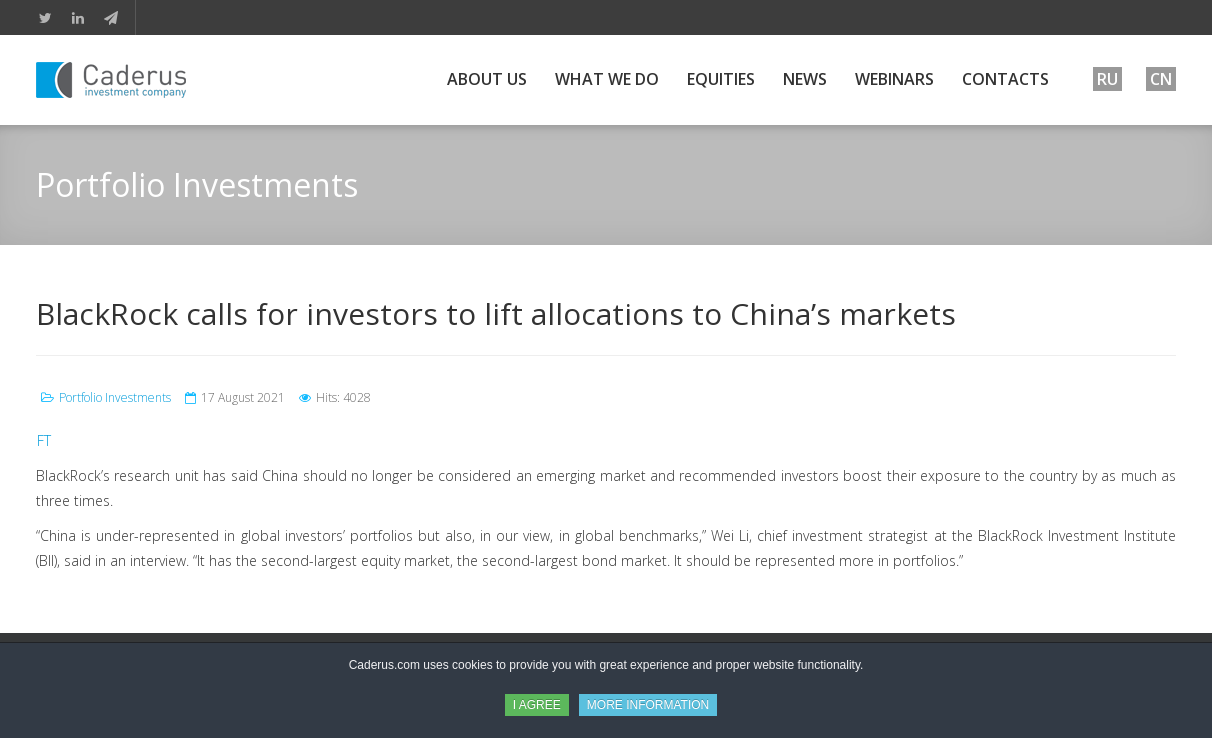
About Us (487, 79)
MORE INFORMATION (648, 705)
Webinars (894, 79)
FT (44, 440)
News (805, 79)
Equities (721, 79)
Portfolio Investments (115, 397)
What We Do (607, 79)
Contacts (1005, 79)
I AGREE (537, 705)
